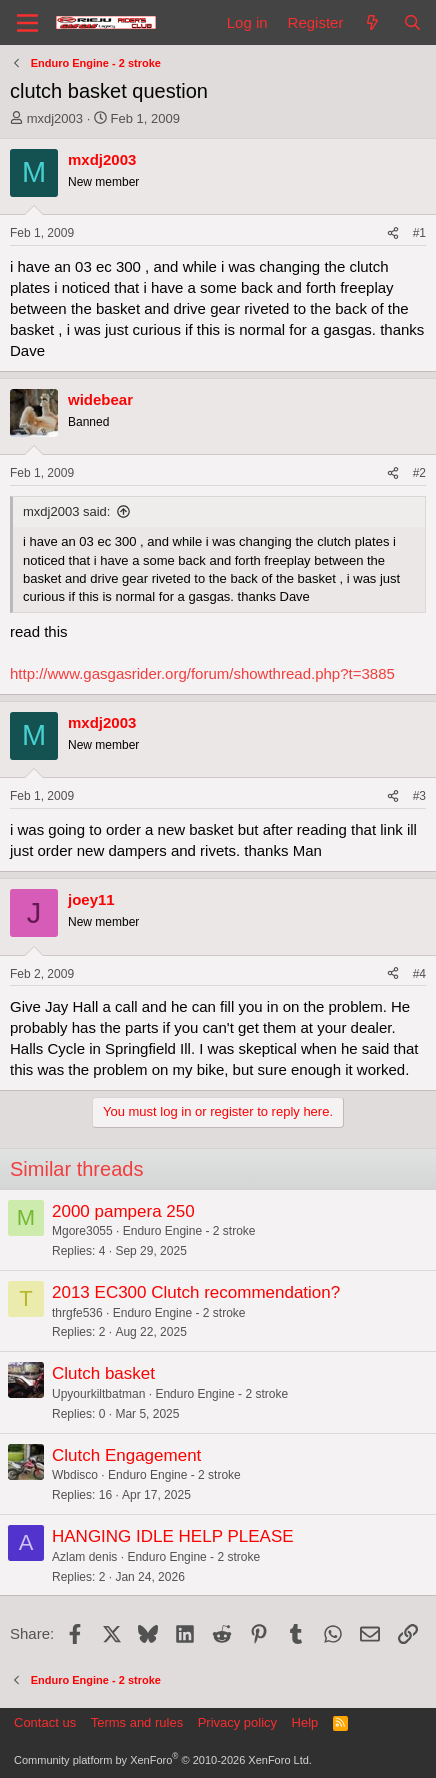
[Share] (393, 233)
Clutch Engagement (126, 1455)
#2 (419, 473)
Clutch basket (103, 1373)
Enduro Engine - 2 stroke (189, 1231)
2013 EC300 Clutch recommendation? (196, 1292)
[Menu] (27, 23)
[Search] (412, 22)
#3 (419, 796)
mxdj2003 (55, 118)
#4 (419, 974)
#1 (419, 233)
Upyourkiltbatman (98, 1394)
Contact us (45, 1722)
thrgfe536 (77, 1313)
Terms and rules (137, 1722)
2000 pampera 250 (123, 1211)
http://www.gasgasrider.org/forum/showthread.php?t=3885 (202, 673)
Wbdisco (75, 1475)
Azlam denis (84, 1557)
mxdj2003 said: (66, 511)
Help (305, 1722)
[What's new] (372, 22)
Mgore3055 (82, 1231)
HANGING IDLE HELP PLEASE (173, 1536)
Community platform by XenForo (163, 1760)
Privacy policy (237, 1722)
